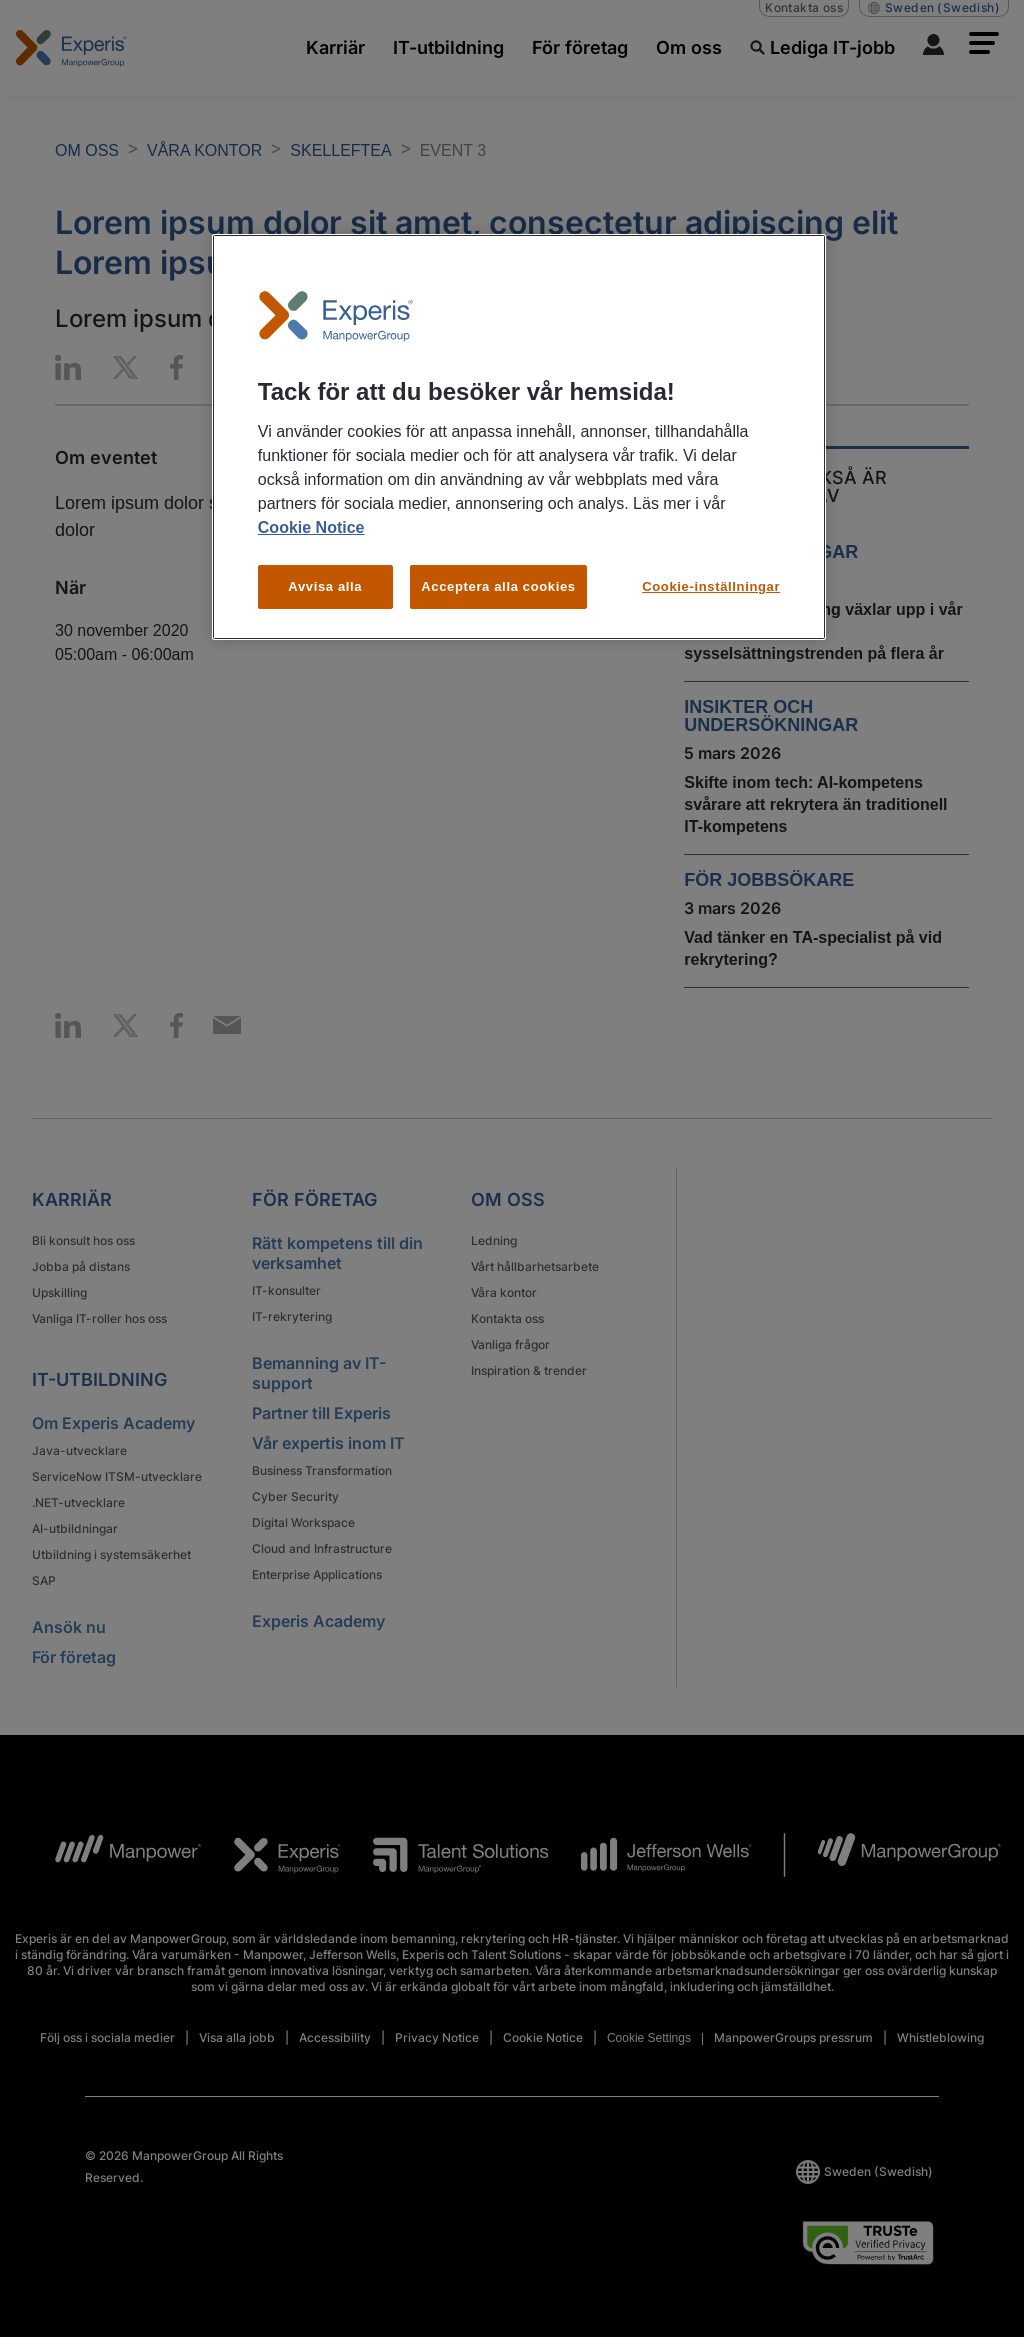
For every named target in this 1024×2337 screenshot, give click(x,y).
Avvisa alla (325, 586)
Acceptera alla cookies (498, 586)
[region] (519, 437)
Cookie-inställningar (711, 586)
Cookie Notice (311, 527)
